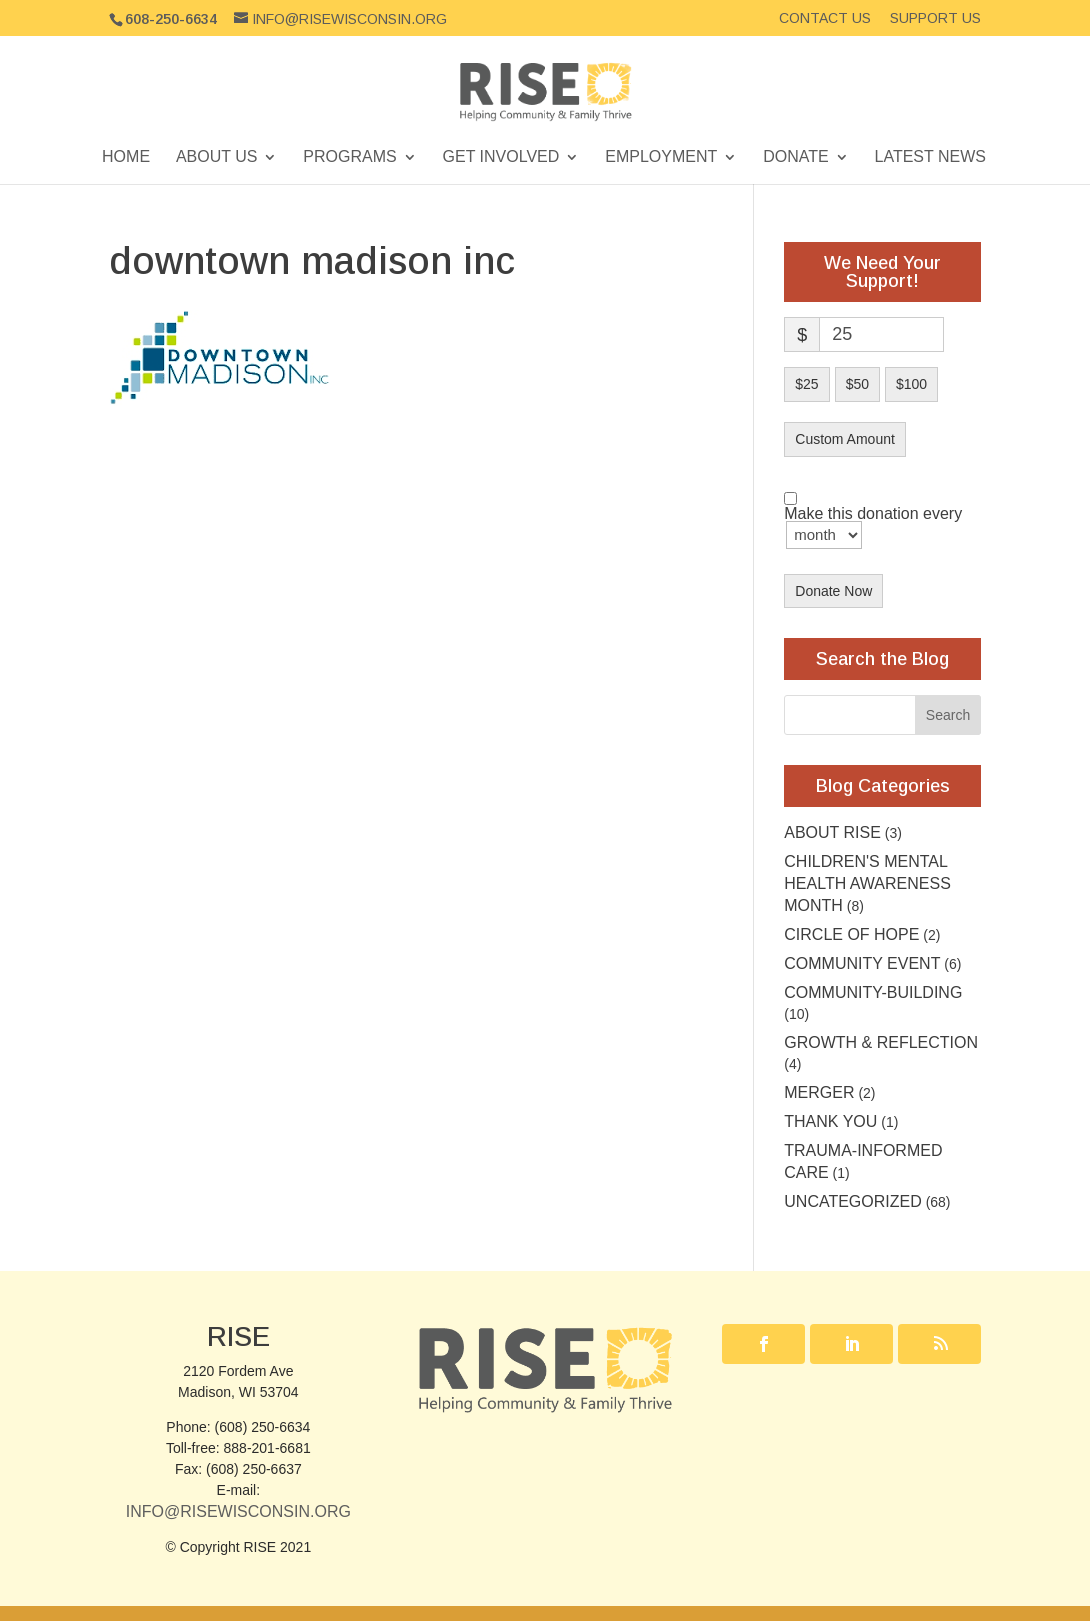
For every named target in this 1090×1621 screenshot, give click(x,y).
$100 (911, 384)
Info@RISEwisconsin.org (238, 1511)
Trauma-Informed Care (863, 1161)
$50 (857, 384)
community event (862, 963)
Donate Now (833, 591)
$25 (806, 384)
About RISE (832, 832)
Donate (795, 157)
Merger (819, 1092)
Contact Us (825, 18)
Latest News (930, 157)
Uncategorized (852, 1201)
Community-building (873, 992)
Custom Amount (845, 439)
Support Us (935, 18)
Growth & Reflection (881, 1042)
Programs (349, 157)
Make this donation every (873, 528)
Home (126, 157)
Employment (661, 157)
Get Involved (501, 157)
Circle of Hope (851, 934)
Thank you (830, 1121)
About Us (217, 157)
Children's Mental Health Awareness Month (867, 883)
